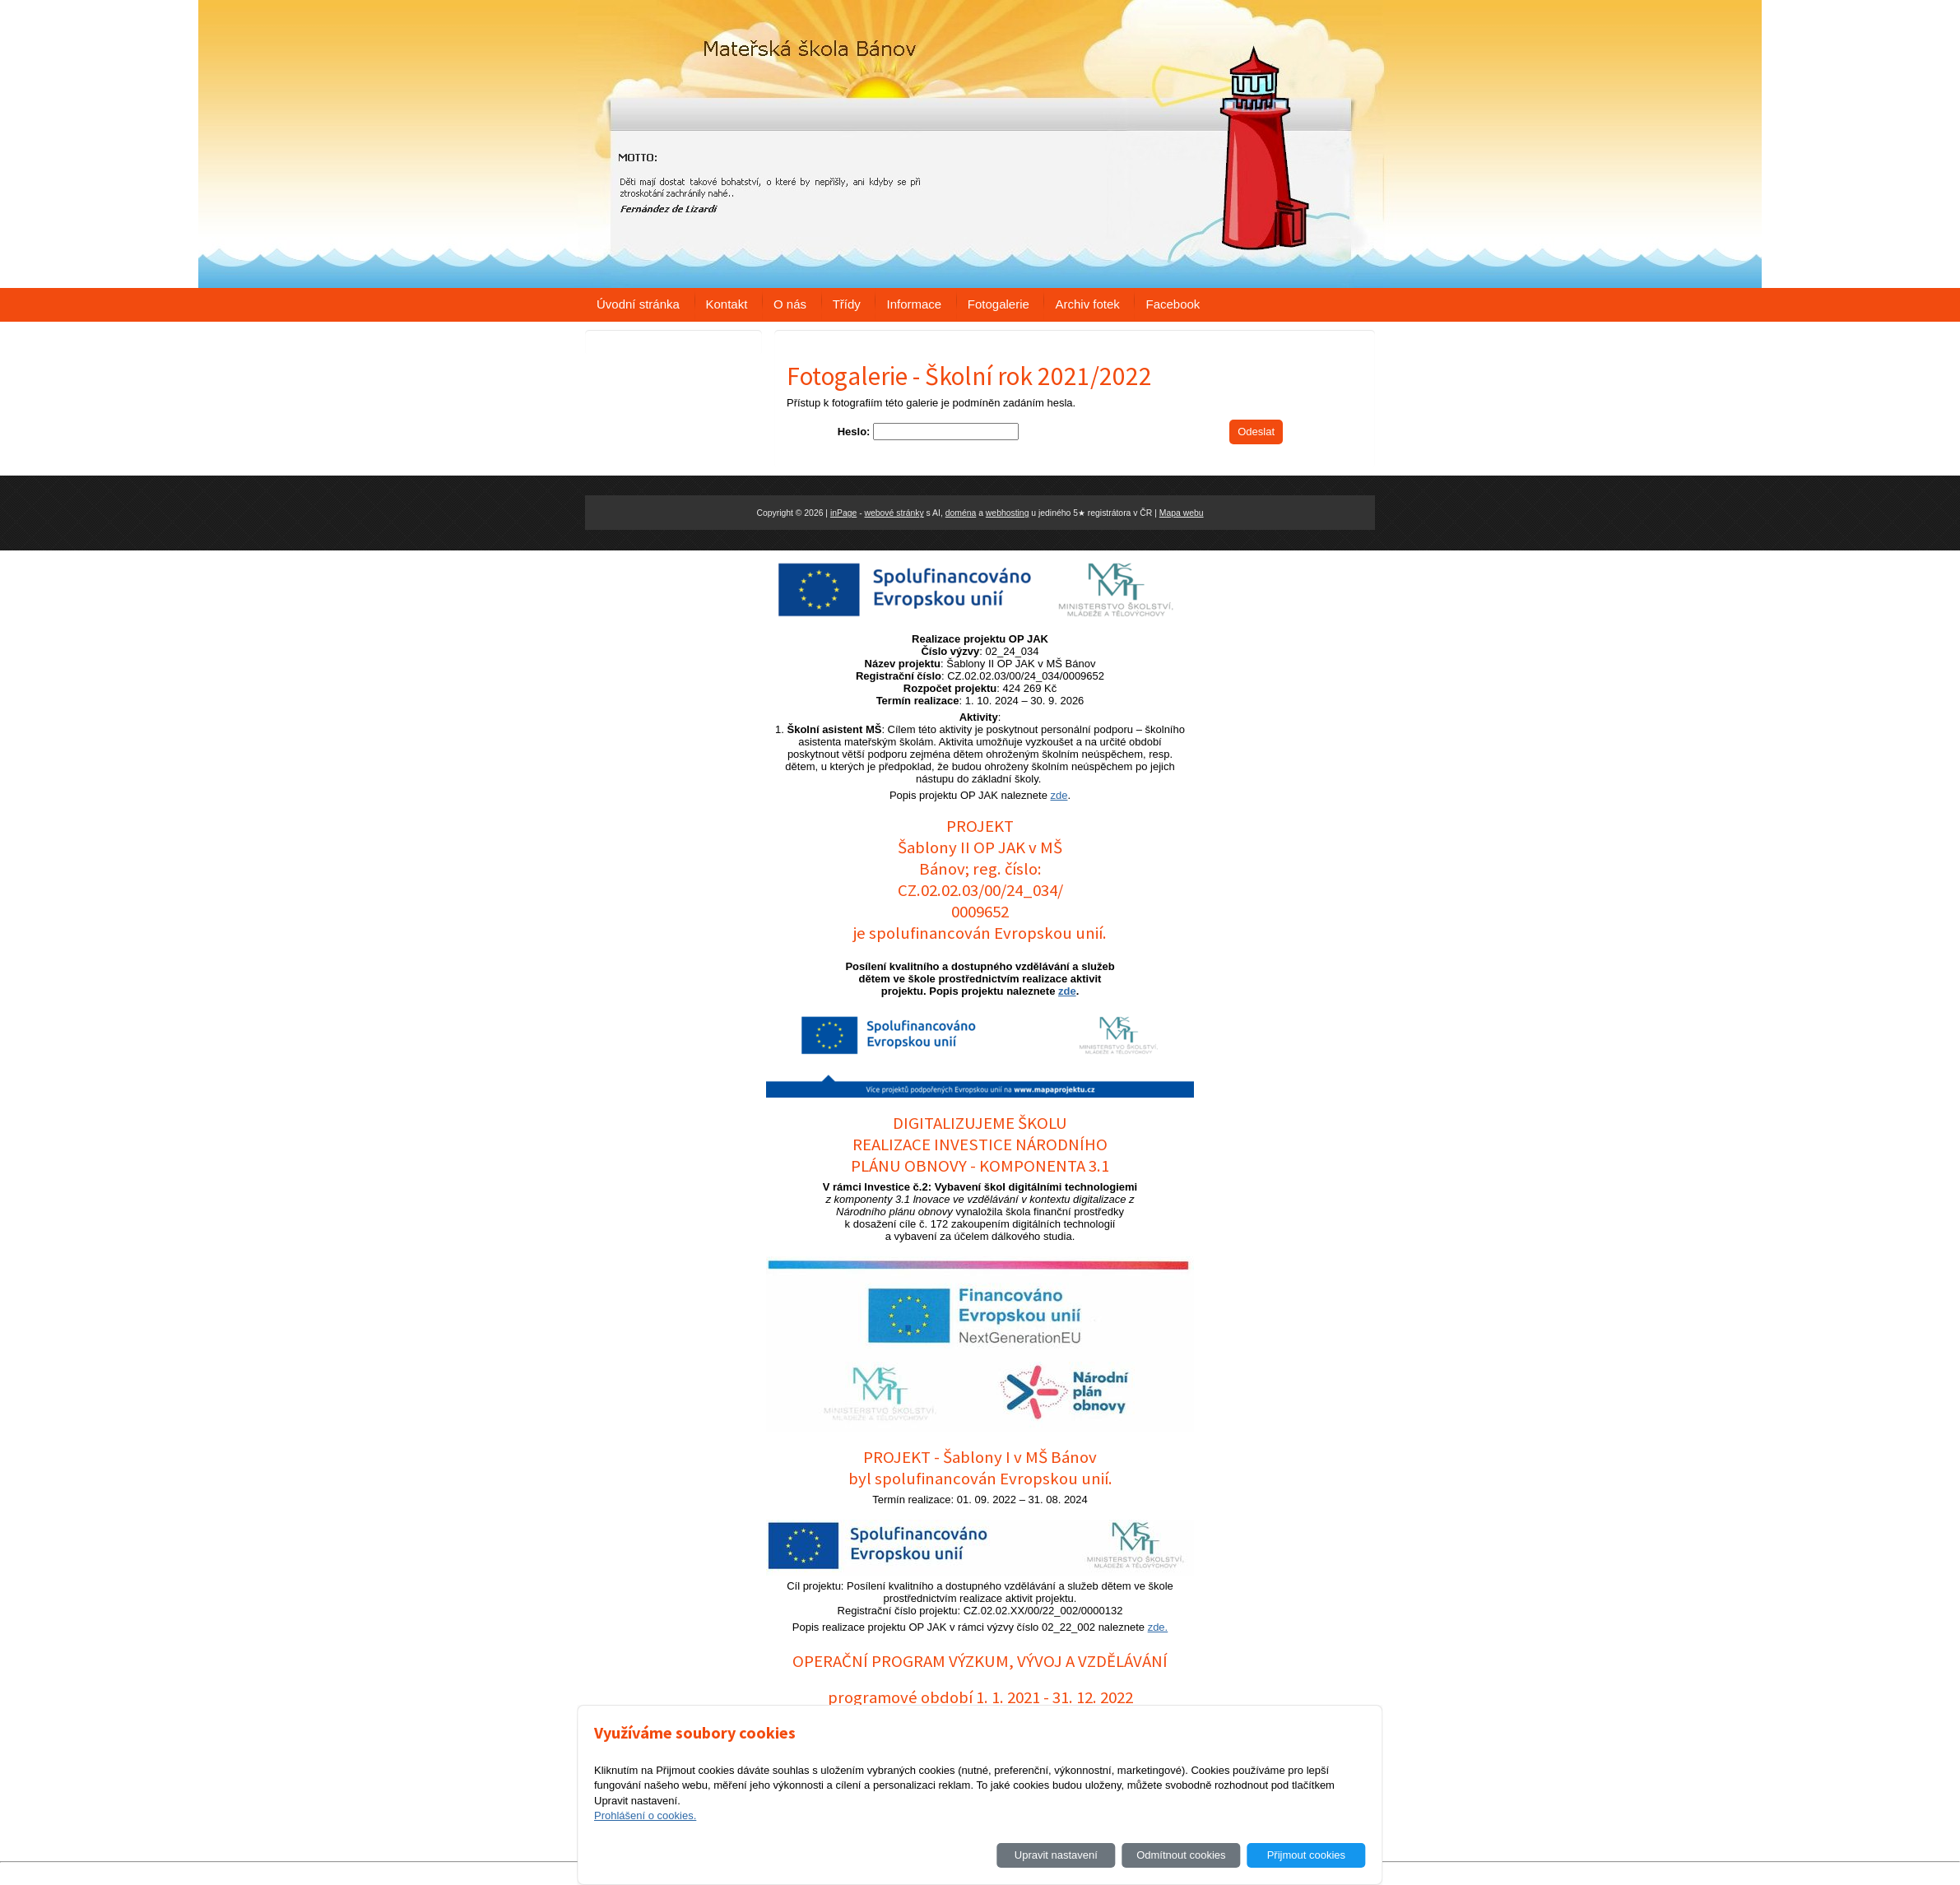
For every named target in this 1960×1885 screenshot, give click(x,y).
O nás (789, 304)
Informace (913, 304)
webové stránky (894, 513)
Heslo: (854, 431)
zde (1059, 795)
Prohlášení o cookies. (645, 1815)
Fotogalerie (998, 304)
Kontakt (727, 304)
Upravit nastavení (1056, 1855)
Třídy (847, 304)
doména (961, 513)
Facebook (1172, 304)
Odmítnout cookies (1180, 1855)
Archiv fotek (1087, 304)
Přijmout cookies (1306, 1855)
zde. (1158, 1627)
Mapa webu (1181, 513)
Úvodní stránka (638, 304)
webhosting (1007, 513)
